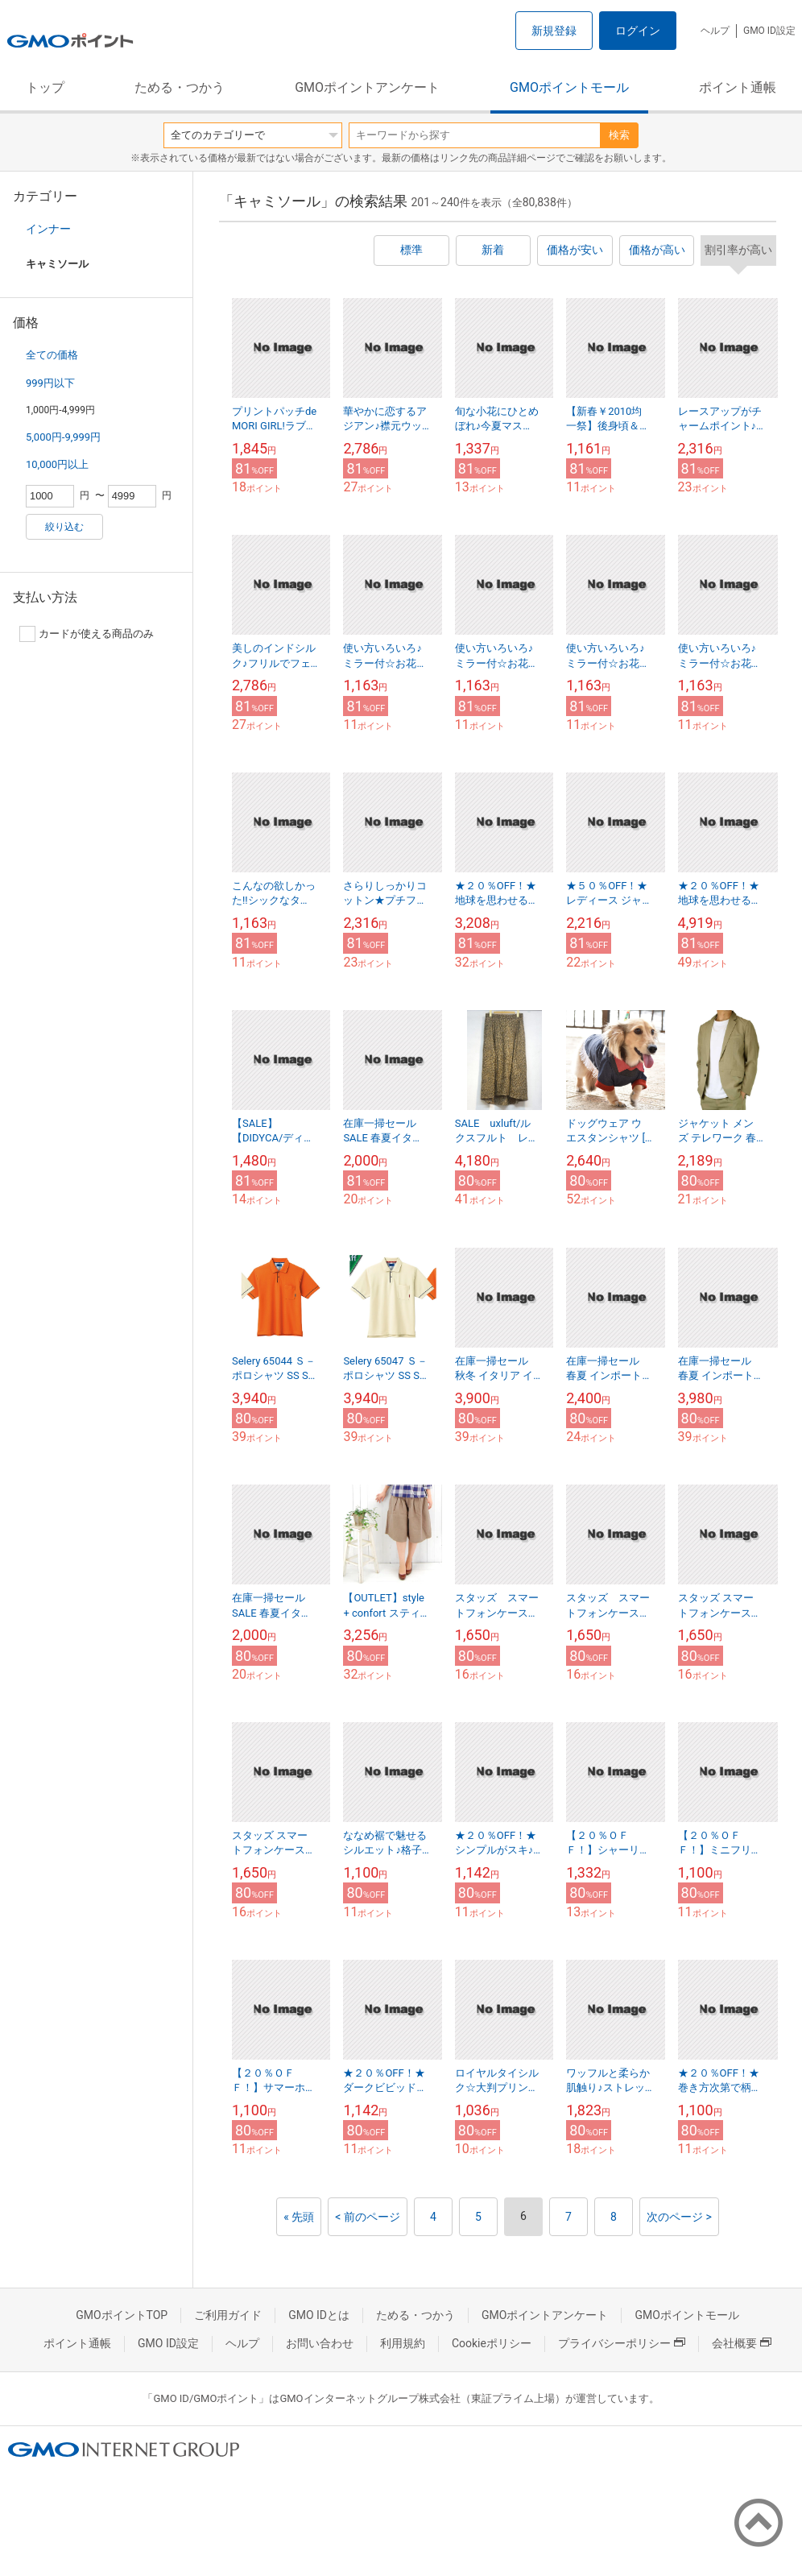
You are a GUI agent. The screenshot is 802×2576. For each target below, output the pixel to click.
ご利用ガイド (228, 2315)
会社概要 (741, 2343)
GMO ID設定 (769, 30)
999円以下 (50, 383)
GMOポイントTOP (121, 2315)
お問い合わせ (319, 2343)
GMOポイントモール (569, 87)
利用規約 (402, 2343)
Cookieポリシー (491, 2343)
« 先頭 (298, 2216)
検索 (619, 135)
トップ (45, 87)
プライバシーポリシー (621, 2343)
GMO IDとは (318, 2315)
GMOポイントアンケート (367, 87)
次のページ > (679, 2216)
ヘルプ (715, 30)
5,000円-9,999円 (63, 437)
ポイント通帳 (737, 87)
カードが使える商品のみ (86, 634)
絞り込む (64, 526)
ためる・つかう (179, 87)
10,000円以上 (57, 464)
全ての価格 (52, 355)
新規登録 (554, 30)
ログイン (637, 30)
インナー (48, 228)
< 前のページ (367, 2216)
